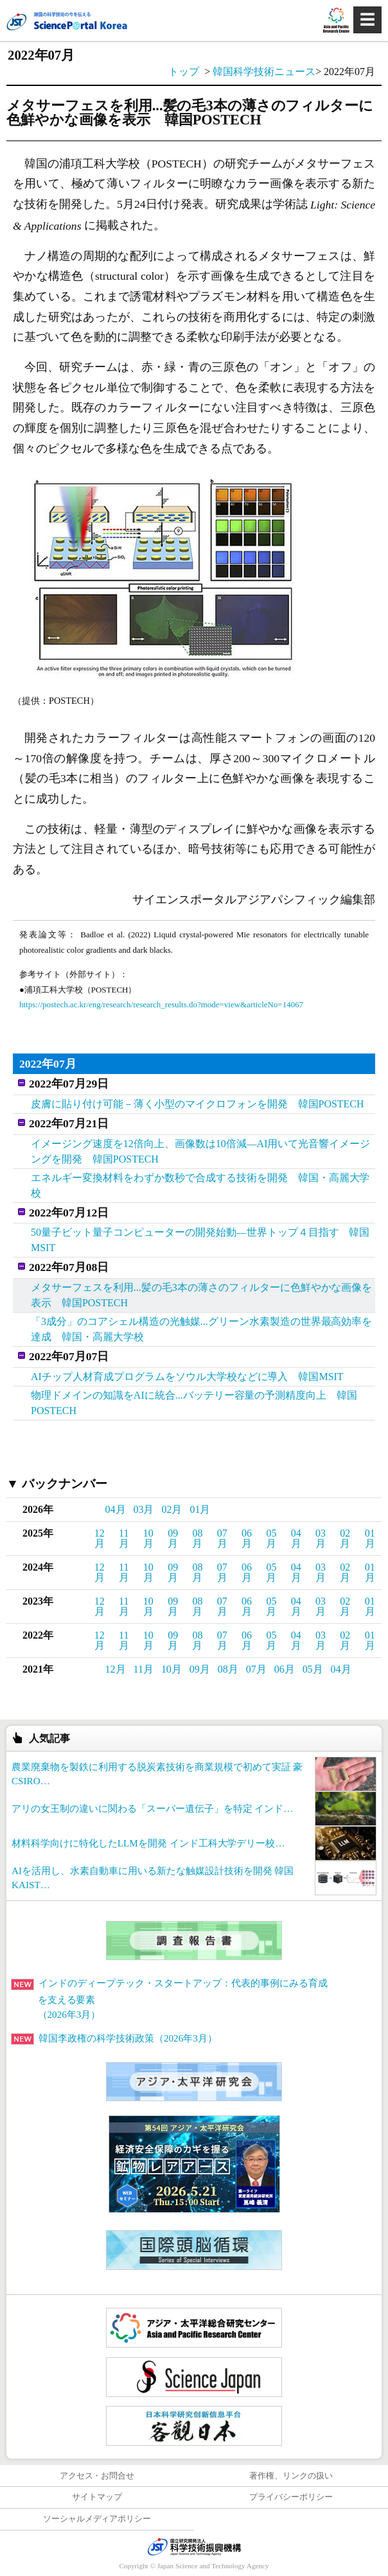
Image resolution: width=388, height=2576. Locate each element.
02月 (171, 1509)
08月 (197, 1538)
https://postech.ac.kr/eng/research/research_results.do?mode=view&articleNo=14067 (161, 1004)
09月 (173, 1538)
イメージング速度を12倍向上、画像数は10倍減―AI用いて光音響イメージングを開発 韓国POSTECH (200, 1151)
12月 (99, 1538)
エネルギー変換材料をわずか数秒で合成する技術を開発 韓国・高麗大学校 (200, 1185)
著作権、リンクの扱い (291, 2475)
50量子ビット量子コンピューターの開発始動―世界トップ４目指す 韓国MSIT (200, 1240)
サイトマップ (97, 2497)
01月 (200, 1509)
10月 (148, 1538)
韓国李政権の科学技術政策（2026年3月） (114, 2038)
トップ (183, 71)
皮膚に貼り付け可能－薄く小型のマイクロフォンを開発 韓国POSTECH (197, 1103)
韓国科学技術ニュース (264, 71)
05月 (271, 1538)
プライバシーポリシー (291, 2497)
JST (194, 2546)
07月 (222, 1538)
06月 (247, 1538)
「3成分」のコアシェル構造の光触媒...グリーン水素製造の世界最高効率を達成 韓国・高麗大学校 (201, 1329)
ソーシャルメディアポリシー (97, 2518)
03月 (144, 1509)
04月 (115, 1509)
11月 (124, 1538)
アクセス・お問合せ (97, 2475)
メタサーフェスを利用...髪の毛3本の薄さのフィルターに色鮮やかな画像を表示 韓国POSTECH (201, 1295)
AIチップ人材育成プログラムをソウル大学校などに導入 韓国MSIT (187, 1376)
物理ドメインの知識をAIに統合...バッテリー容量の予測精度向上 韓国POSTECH (194, 1403)
